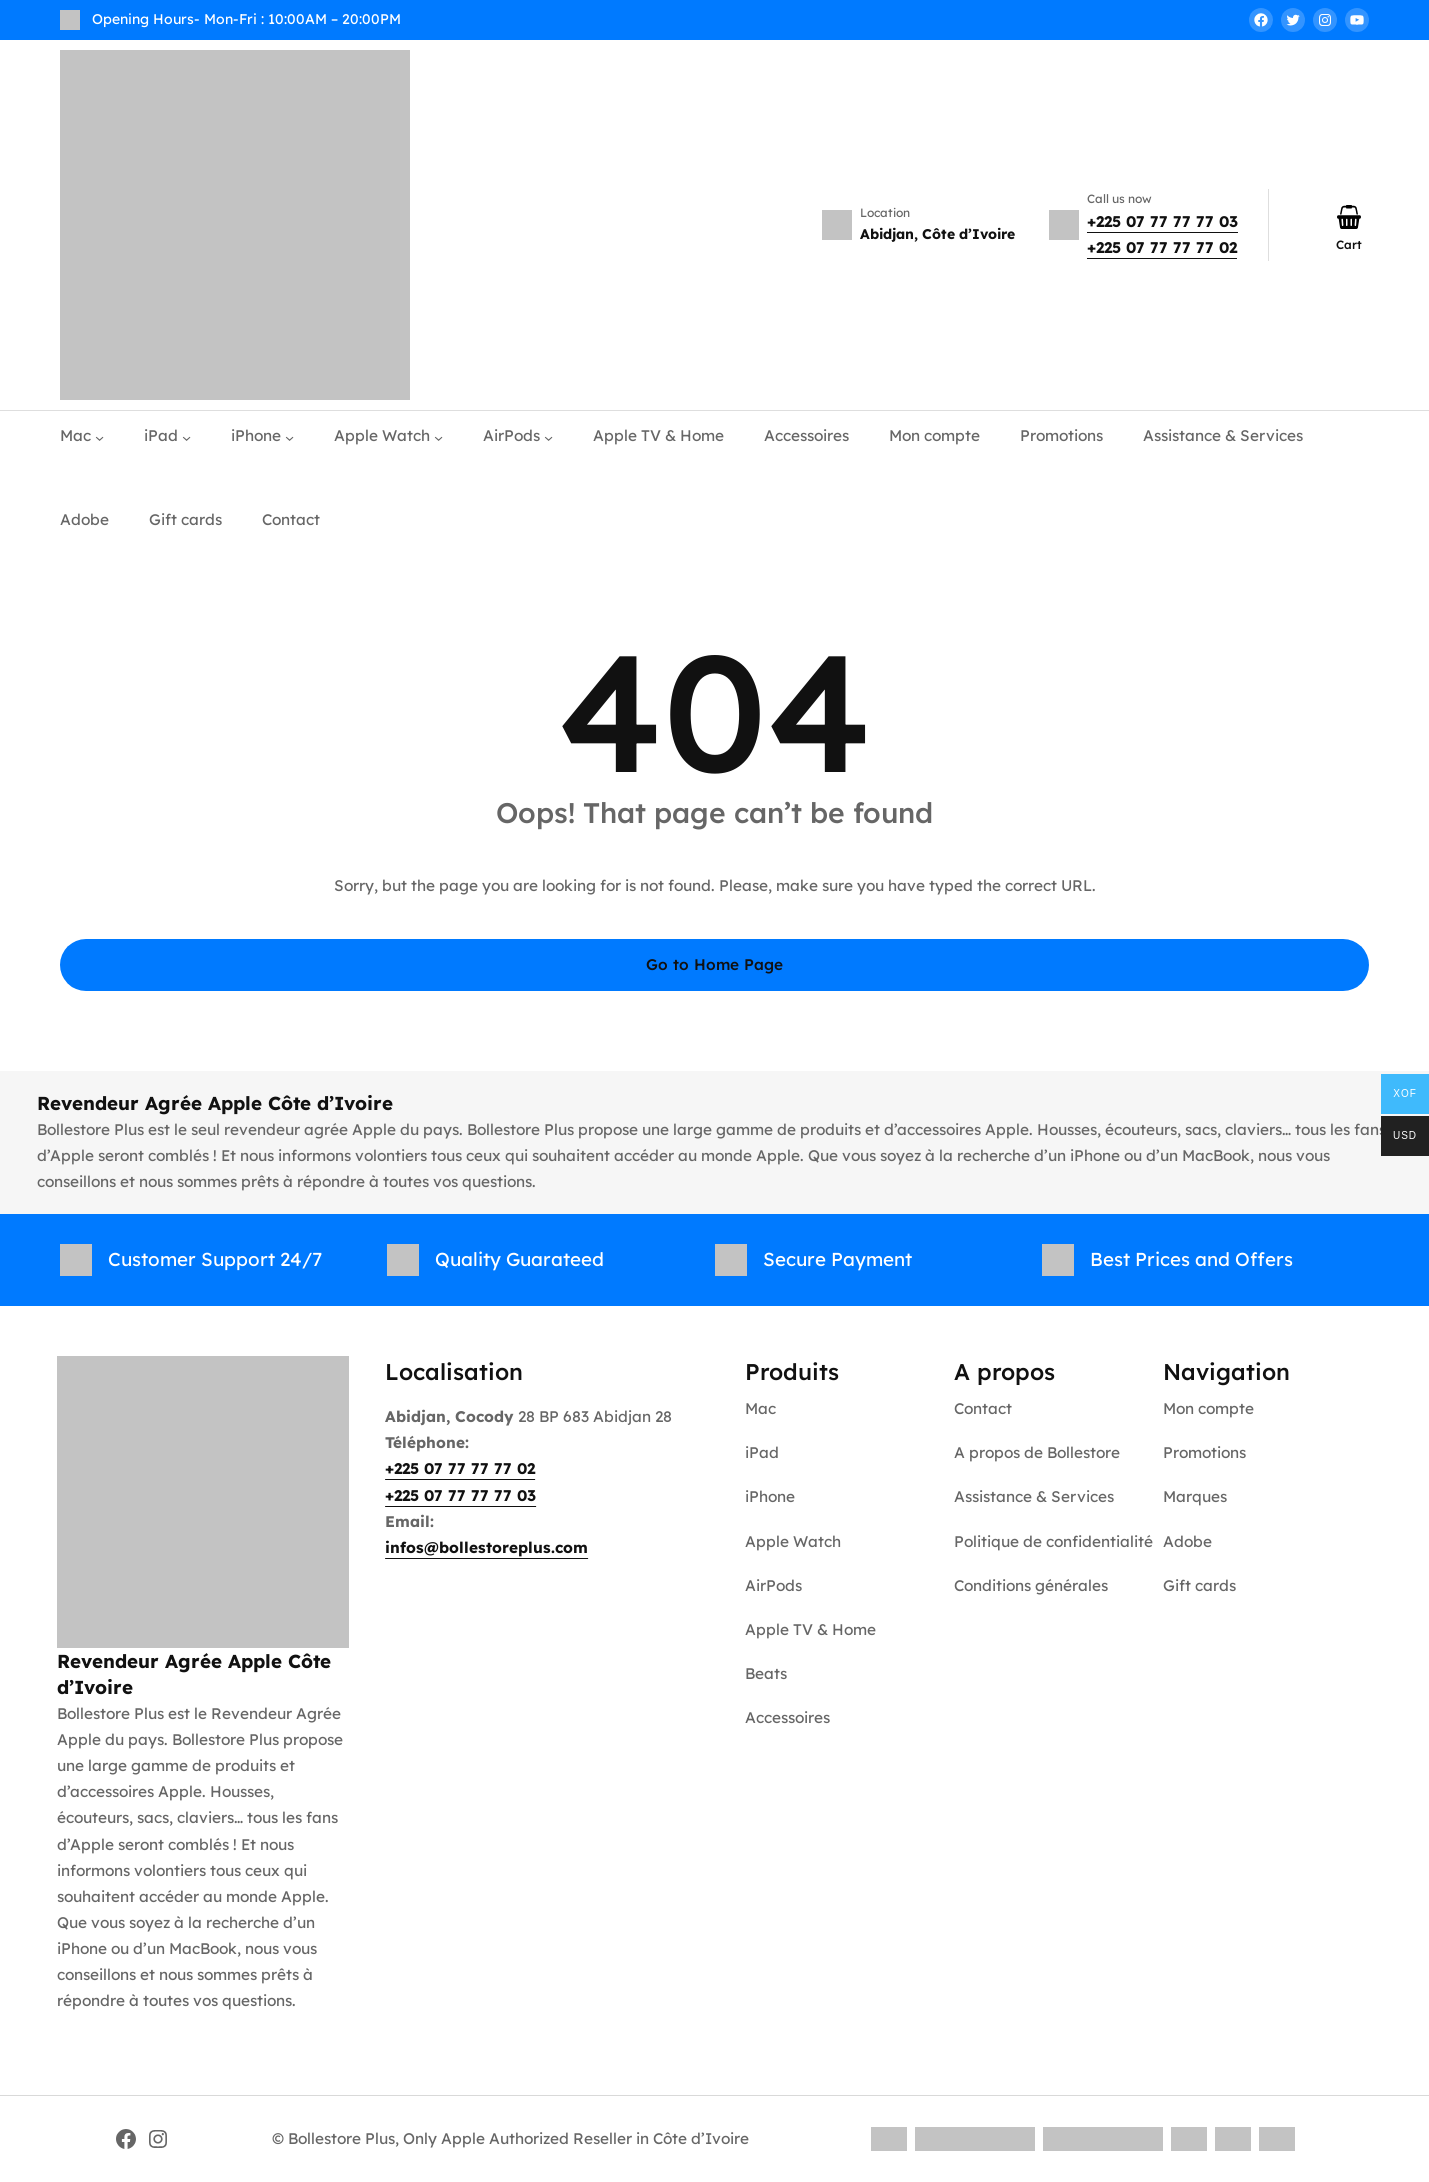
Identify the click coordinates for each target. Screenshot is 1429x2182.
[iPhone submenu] (289, 436)
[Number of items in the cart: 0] (1349, 217)
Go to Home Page (714, 964)
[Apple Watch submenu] (438, 436)
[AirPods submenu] (548, 436)
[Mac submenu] (99, 436)
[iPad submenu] (186, 436)
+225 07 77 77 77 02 (1162, 247)
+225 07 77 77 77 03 (1162, 221)
